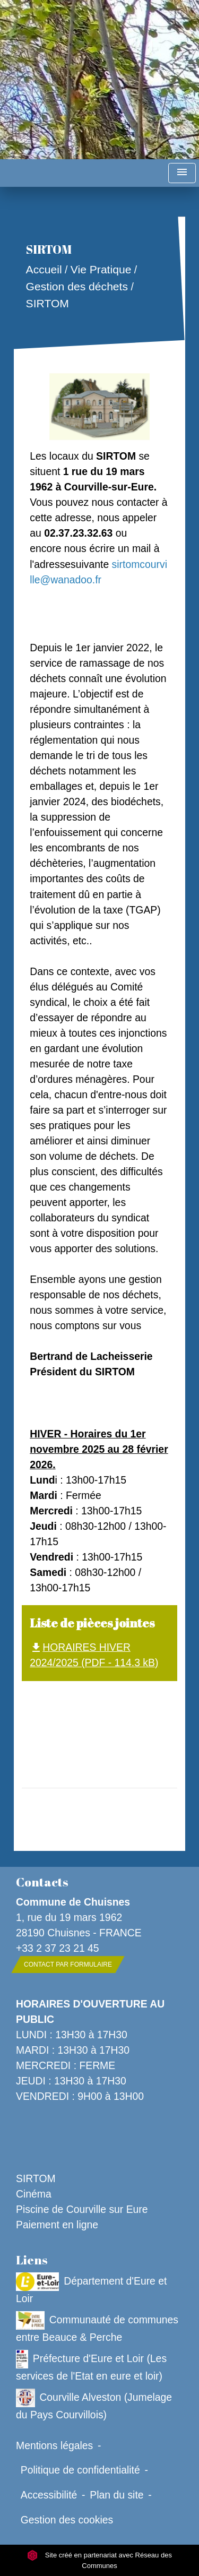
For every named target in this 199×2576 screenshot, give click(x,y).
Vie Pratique (101, 270)
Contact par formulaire (68, 1964)
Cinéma (33, 2194)
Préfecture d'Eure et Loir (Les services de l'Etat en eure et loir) (91, 2366)
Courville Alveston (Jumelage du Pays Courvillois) (94, 2404)
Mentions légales (54, 2445)
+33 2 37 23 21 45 (57, 1948)
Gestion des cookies (67, 2520)
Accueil (44, 270)
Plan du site (116, 2495)
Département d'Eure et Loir (91, 2288)
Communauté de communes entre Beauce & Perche (97, 2327)
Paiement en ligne (57, 2224)
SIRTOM (47, 303)
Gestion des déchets (77, 286)
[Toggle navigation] (182, 173)
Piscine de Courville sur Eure (82, 2209)
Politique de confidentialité (80, 2470)
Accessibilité (49, 2495)
